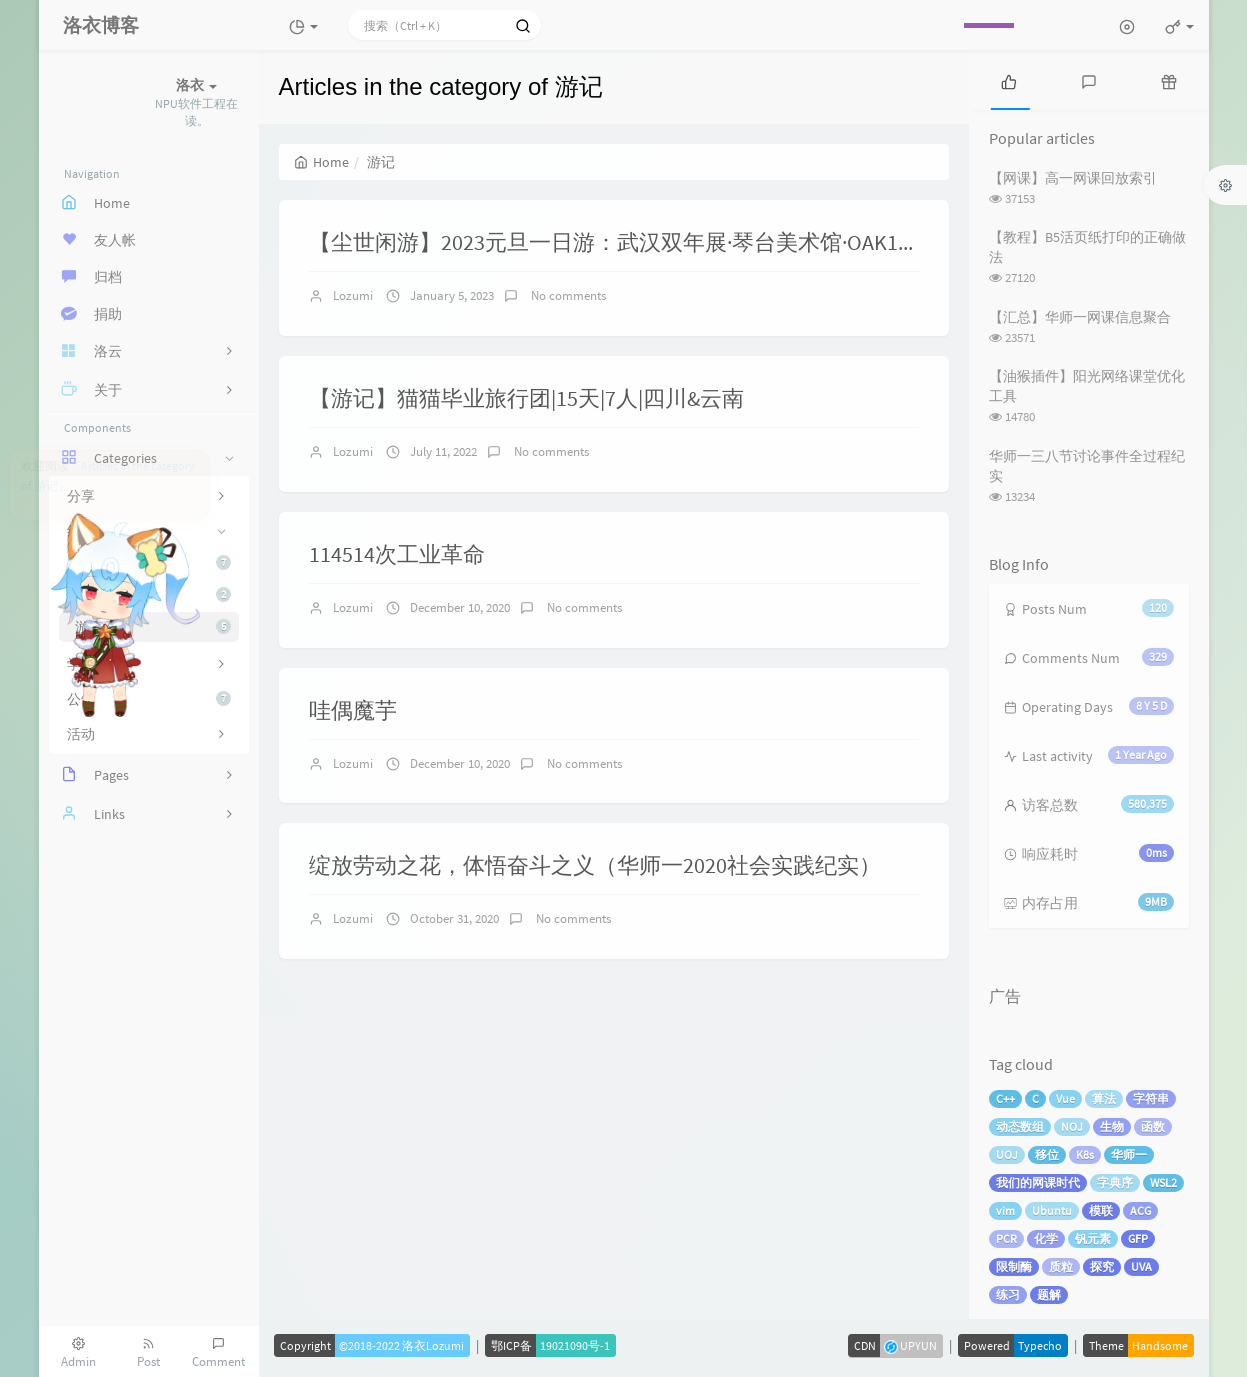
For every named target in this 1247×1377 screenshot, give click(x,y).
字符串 (1151, 1098)
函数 (1153, 1126)
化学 (1046, 1238)
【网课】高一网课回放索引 (1073, 178)
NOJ (1072, 1126)
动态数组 (1020, 1126)
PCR (1006, 1238)
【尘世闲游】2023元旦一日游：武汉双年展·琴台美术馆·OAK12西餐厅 (642, 242)
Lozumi (353, 295)
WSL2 (1163, 1182)
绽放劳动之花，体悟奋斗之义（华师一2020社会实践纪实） (595, 865)
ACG (1140, 1210)
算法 (1104, 1098)
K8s (1085, 1154)
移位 (1047, 1154)
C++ (1005, 1098)
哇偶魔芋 (353, 710)
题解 (1049, 1294)
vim (1005, 1210)
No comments (567, 295)
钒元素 (1093, 1238)
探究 (1102, 1266)
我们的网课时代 (1038, 1182)
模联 (1101, 1210)
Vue (1065, 1098)
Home (321, 162)
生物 (1112, 1126)
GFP (1138, 1238)
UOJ (1007, 1154)
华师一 (1129, 1154)
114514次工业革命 (397, 554)
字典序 (1115, 1182)
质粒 (1061, 1266)
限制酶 (1014, 1266)
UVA (1141, 1266)
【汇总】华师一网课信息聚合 (1080, 317)
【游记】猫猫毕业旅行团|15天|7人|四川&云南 (526, 398)
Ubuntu (1052, 1210)
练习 (1008, 1294)
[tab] (1009, 80)
